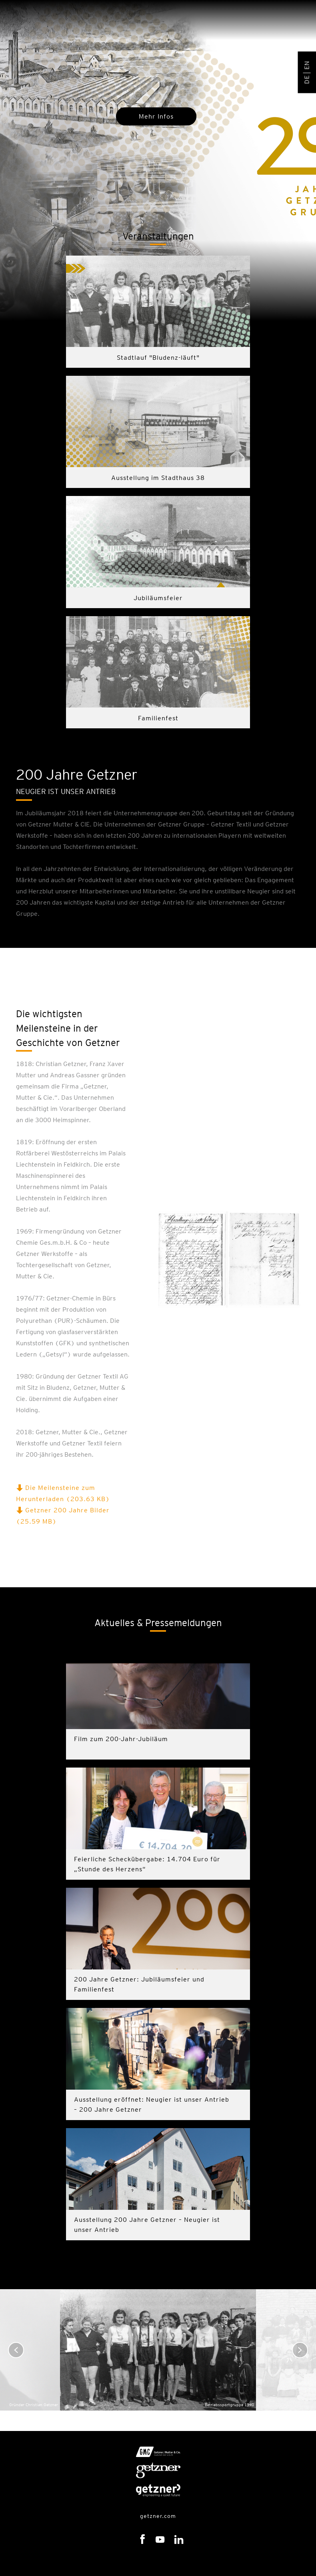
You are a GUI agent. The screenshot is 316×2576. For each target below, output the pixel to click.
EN (307, 65)
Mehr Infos (156, 116)
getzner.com (158, 2516)
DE (307, 78)
